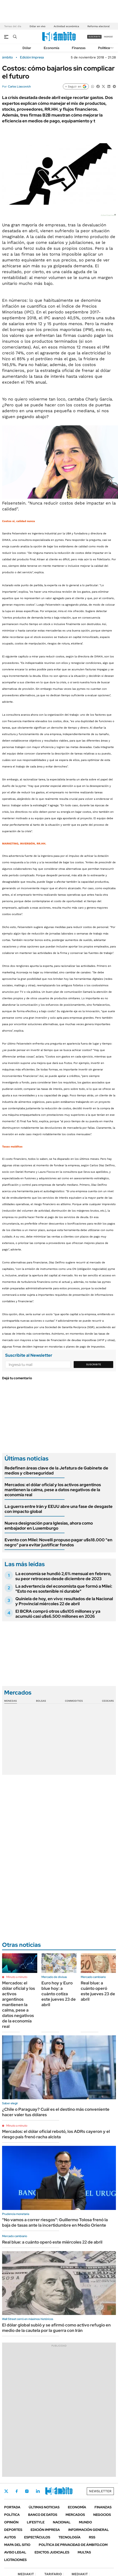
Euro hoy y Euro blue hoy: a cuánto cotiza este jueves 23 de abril (58, 1993)
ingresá (108, 36)
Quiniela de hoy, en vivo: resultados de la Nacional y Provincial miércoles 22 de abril (64, 1601)
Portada (12, 2507)
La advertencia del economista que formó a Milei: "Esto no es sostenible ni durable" (63, 1588)
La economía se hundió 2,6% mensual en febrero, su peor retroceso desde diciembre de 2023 (63, 1576)
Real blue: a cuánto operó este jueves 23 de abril (98, 1991)
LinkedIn (38, 2491)
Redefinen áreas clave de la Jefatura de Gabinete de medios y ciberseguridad (56, 1470)
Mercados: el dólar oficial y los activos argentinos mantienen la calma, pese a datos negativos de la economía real (53, 1489)
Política (104, 48)
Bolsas (41, 1700)
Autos (10, 2537)
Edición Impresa (45, 2530)
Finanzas (79, 48)
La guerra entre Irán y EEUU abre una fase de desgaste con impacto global (59, 1509)
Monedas (10, 1700)
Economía (51, 48)
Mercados (75, 2515)
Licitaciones (15, 2560)
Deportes (13, 2530)
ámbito (7, 57)
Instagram (27, 2491)
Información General (88, 2530)
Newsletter (100, 2491)
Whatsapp (60, 2491)
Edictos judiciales (52, 2552)
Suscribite (93, 1364)
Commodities (74, 1700)
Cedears (108, 1700)
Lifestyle (36, 2522)
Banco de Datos (42, 2515)
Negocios (102, 2515)
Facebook (17, 2491)
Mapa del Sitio (17, 2545)
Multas (84, 2552)
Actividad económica (66, 26)
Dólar (26, 48)
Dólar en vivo (37, 26)
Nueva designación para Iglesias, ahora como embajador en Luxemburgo (49, 1525)
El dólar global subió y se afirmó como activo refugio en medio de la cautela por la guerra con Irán (56, 2327)
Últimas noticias (44, 2507)
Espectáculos (37, 2537)
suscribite (94, 36)
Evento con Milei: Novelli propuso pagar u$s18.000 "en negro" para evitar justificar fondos (58, 1542)
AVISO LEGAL (15, 2552)
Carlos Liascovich (19, 86)
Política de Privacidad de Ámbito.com (73, 2545)
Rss (92, 2537)
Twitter (6, 2491)
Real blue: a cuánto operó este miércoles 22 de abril (52, 2242)
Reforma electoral (98, 26)
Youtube (49, 2491)
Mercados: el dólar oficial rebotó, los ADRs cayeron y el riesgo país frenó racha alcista (56, 2134)
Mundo (85, 2522)
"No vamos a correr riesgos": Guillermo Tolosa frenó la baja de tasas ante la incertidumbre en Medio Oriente (55, 2222)
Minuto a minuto (16, 1977)
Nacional (62, 2522)
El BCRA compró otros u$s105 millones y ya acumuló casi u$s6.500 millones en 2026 (57, 1614)
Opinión (11, 2522)
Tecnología (69, 2537)
